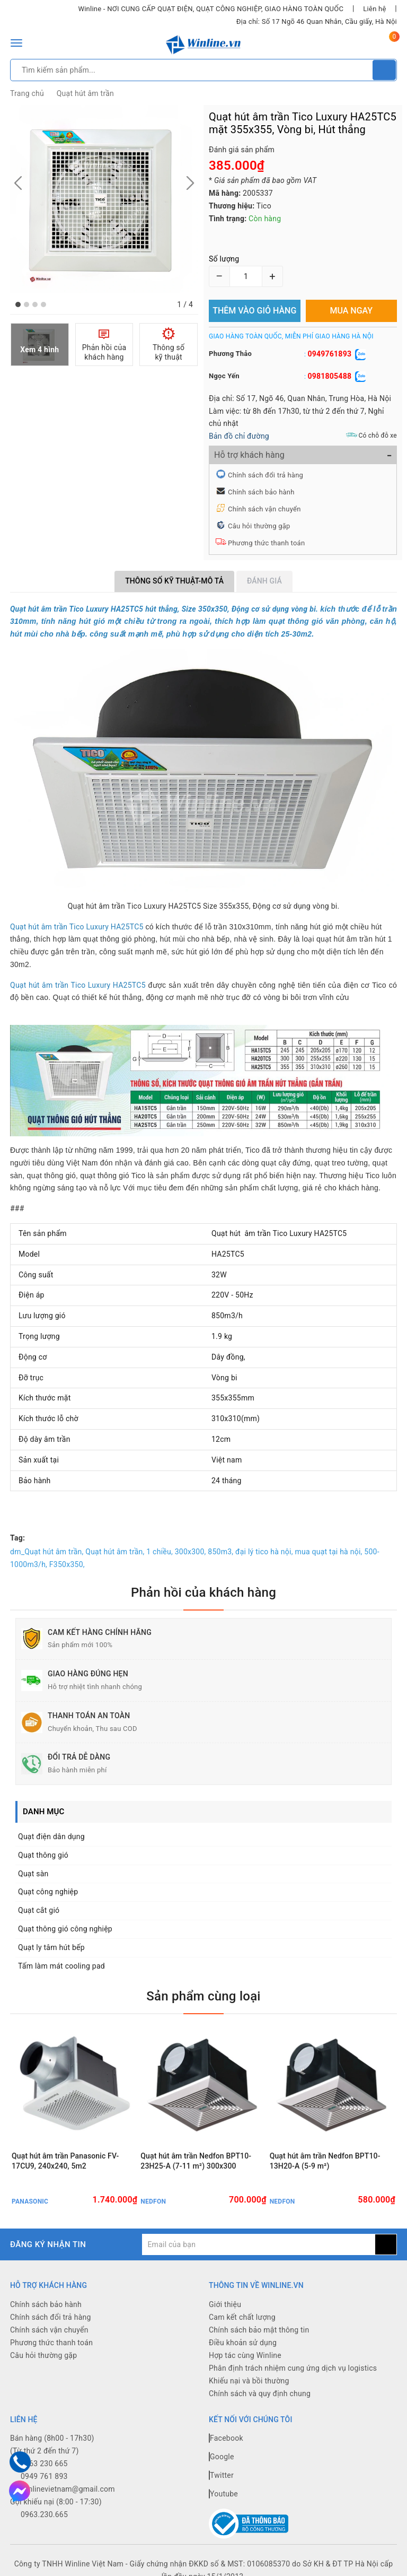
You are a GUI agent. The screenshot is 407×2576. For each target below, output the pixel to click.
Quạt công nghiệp (48, 1891)
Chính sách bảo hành (261, 492)
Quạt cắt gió (38, 1910)
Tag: (17, 1538)
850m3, (220, 1551)
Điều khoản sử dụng (243, 2342)
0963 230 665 (44, 2463)
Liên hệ (374, 9)
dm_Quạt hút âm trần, (47, 1551)
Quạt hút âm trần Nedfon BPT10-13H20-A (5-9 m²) (325, 2161)
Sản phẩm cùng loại (203, 1996)
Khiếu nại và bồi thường (249, 2381)
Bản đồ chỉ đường (239, 436)
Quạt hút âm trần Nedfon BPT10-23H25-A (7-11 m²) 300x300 (195, 2161)
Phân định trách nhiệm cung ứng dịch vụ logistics (293, 2368)
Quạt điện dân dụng (51, 1836)
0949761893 (329, 354)
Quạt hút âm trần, (114, 1551)
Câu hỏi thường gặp (259, 526)
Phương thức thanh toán (266, 543)
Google (221, 2456)
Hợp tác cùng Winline (245, 2355)
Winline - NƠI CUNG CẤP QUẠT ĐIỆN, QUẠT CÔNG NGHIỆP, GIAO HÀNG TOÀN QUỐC (210, 9)
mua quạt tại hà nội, (328, 1551)
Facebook (226, 2438)
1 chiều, (159, 1551)
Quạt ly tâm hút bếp (51, 1947)
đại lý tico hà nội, (264, 1551)
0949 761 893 (44, 2476)
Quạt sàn (33, 1873)
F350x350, (67, 1564)
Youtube (223, 2494)
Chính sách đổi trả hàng (265, 475)
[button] (18, 304)
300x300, (190, 1551)
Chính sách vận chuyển (264, 509)
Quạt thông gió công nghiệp (65, 1929)
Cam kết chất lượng (242, 2317)
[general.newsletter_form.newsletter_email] (258, 2244)
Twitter (221, 2475)
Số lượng (224, 259)
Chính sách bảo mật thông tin (259, 2330)
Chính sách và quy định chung (260, 2393)
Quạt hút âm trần (85, 93)
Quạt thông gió (43, 1855)
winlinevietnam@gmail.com (68, 2489)
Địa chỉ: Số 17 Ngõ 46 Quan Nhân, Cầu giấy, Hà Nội (316, 21)
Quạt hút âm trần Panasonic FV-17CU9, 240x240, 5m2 (65, 2161)
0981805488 (329, 376)
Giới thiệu (225, 2304)
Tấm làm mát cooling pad (61, 1966)
